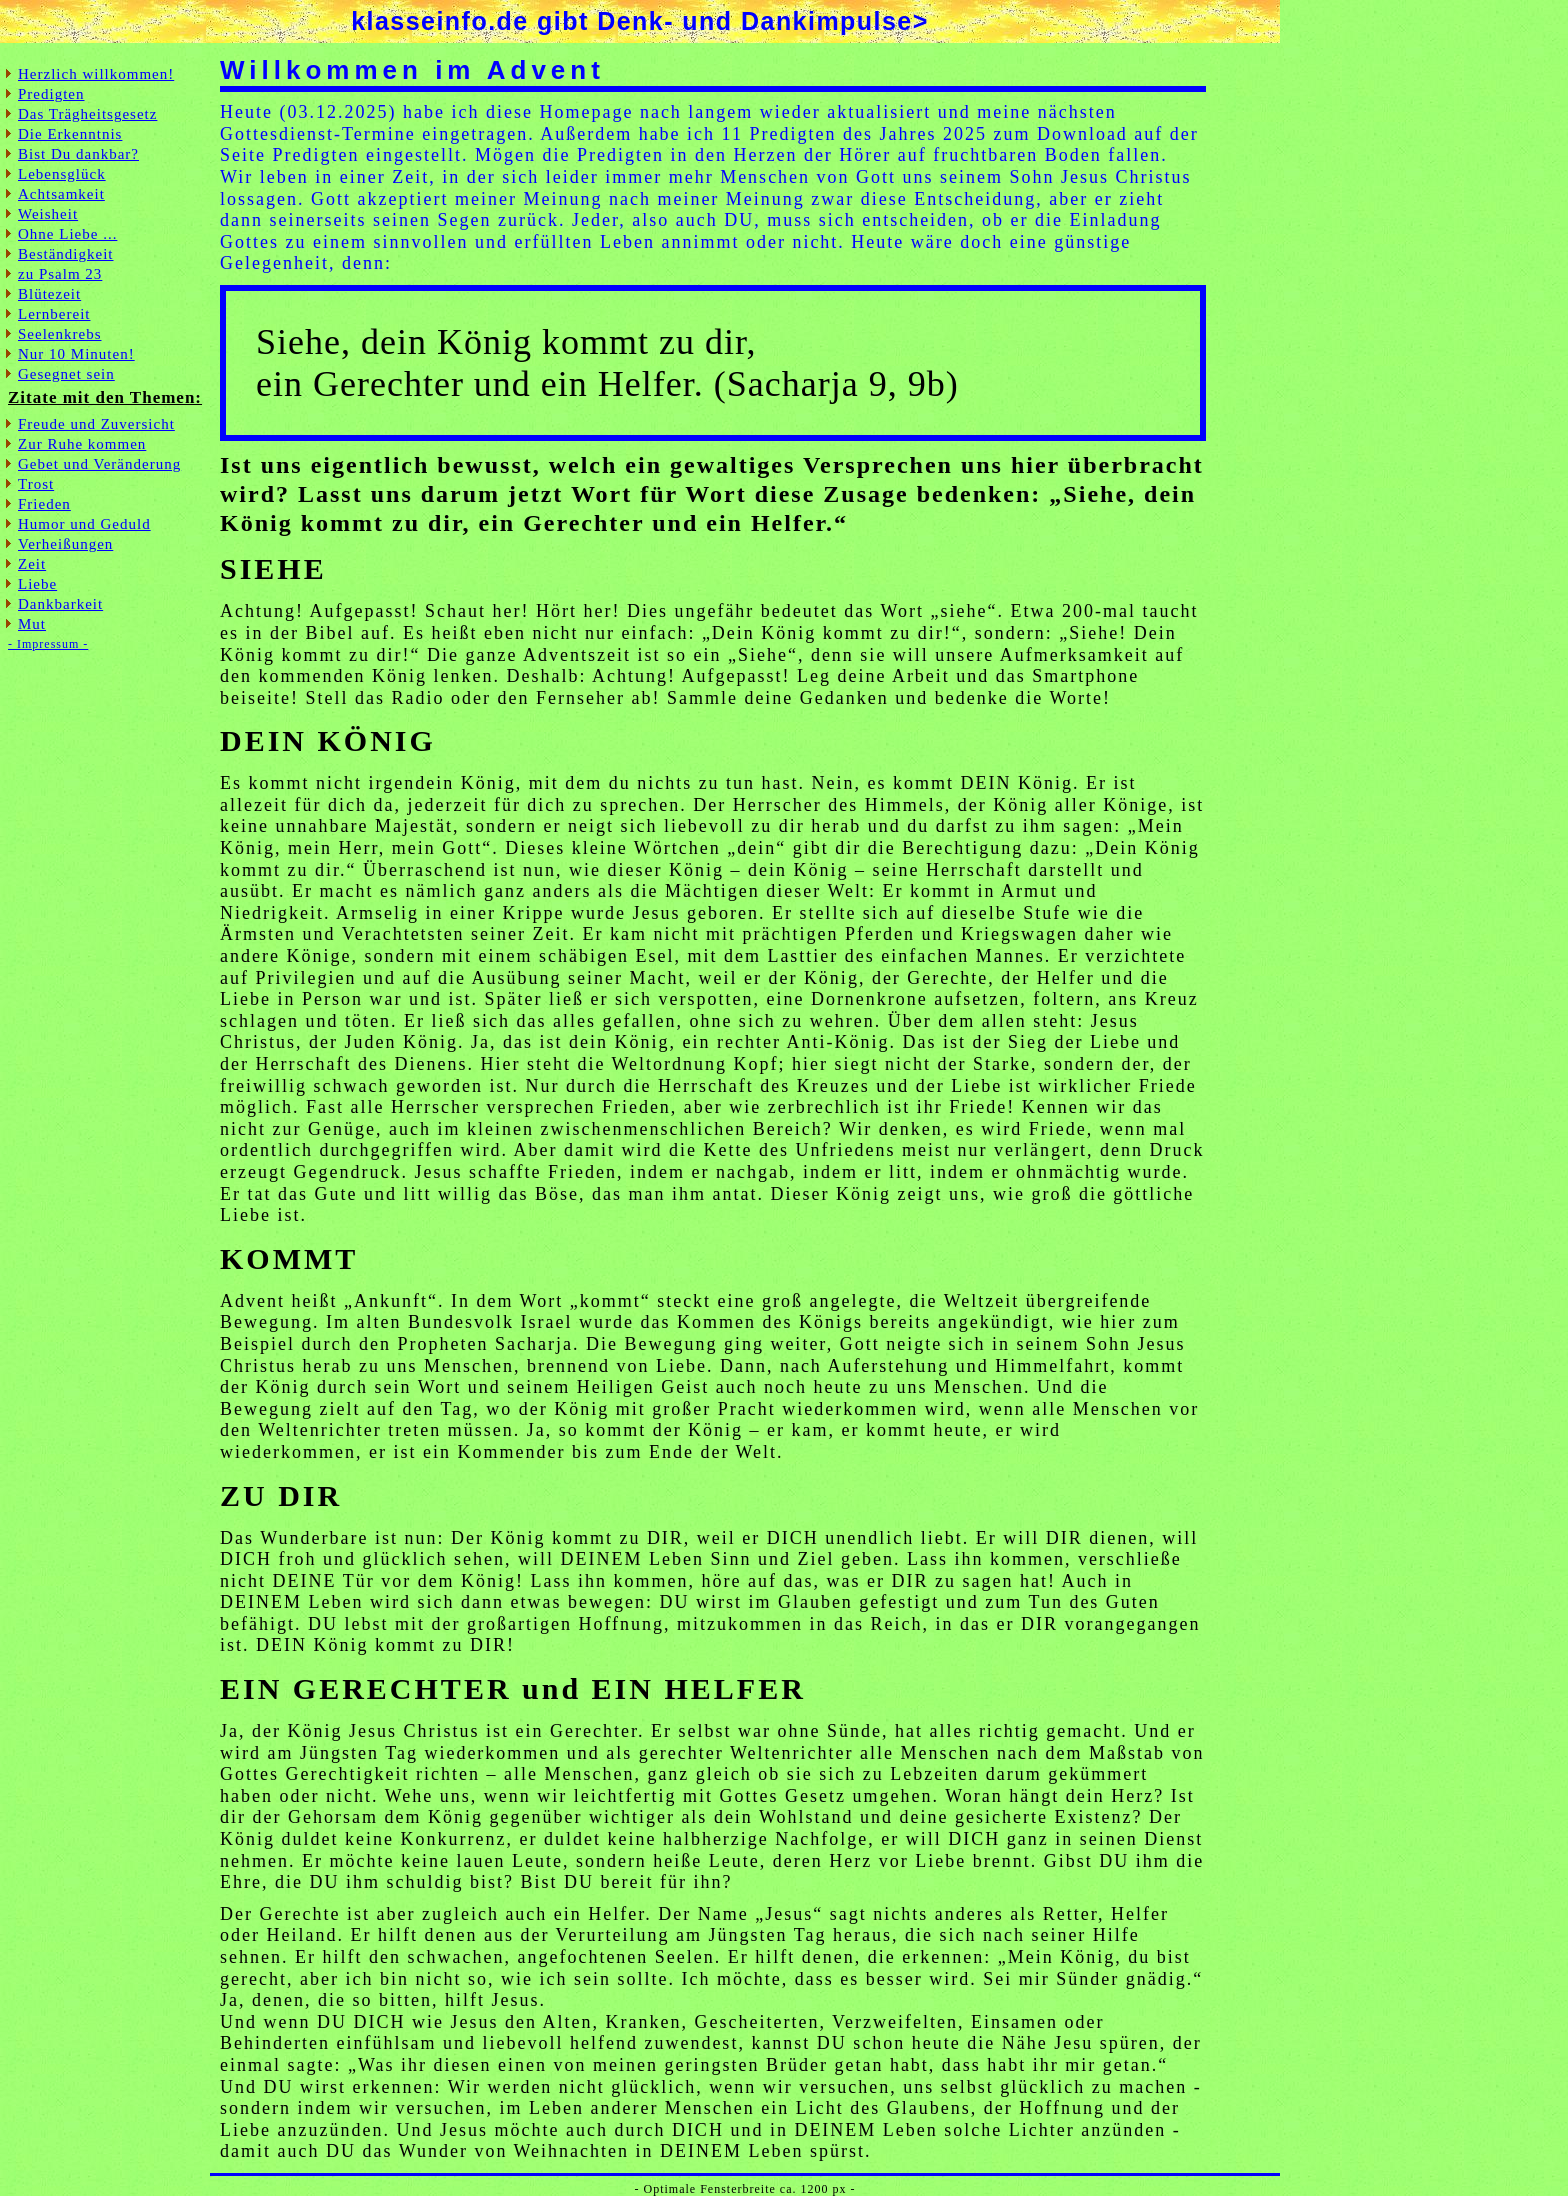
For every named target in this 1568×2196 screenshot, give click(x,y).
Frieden (44, 504)
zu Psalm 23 (60, 274)
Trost (36, 484)
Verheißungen (65, 544)
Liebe (37, 584)
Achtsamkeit (61, 194)
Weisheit (48, 214)
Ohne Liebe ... (67, 234)
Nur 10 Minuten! (76, 354)
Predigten (51, 94)
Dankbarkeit (60, 604)
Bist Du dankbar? (78, 154)
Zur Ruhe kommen (82, 444)
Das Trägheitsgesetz (87, 114)
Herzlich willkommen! (96, 74)
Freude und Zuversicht (96, 424)
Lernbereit (54, 314)
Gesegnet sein (66, 374)
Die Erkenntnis (70, 134)
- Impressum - (48, 644)
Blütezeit (49, 294)
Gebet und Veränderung (99, 464)
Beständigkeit (66, 254)
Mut (32, 624)
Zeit (32, 564)
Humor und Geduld (84, 524)
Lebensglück (62, 174)
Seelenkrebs (59, 334)
